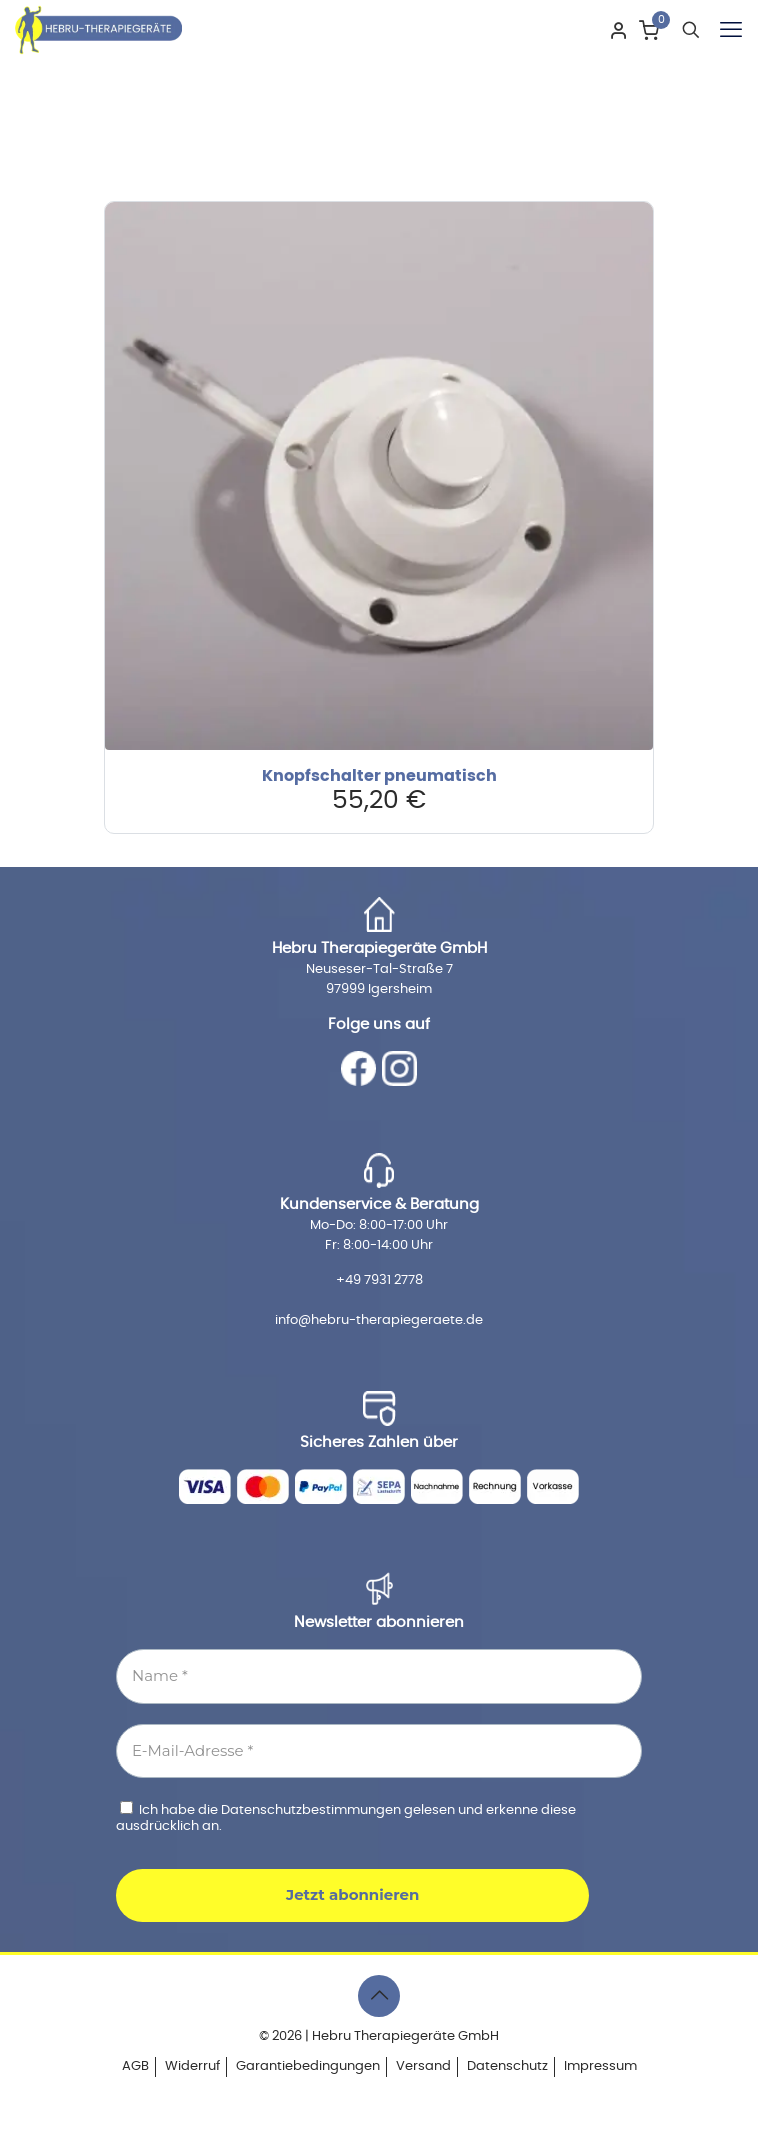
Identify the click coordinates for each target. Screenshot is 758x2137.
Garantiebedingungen (308, 2066)
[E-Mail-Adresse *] (379, 1751)
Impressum (600, 2066)
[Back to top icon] (379, 1996)
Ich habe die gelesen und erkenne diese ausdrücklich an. (346, 1817)
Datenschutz (507, 2066)
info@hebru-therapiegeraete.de (379, 1320)
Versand (423, 2066)
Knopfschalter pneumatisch (379, 776)
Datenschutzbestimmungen (312, 1810)
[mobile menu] (731, 30)
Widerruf (192, 2066)
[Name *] (379, 1676)
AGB (135, 2066)
